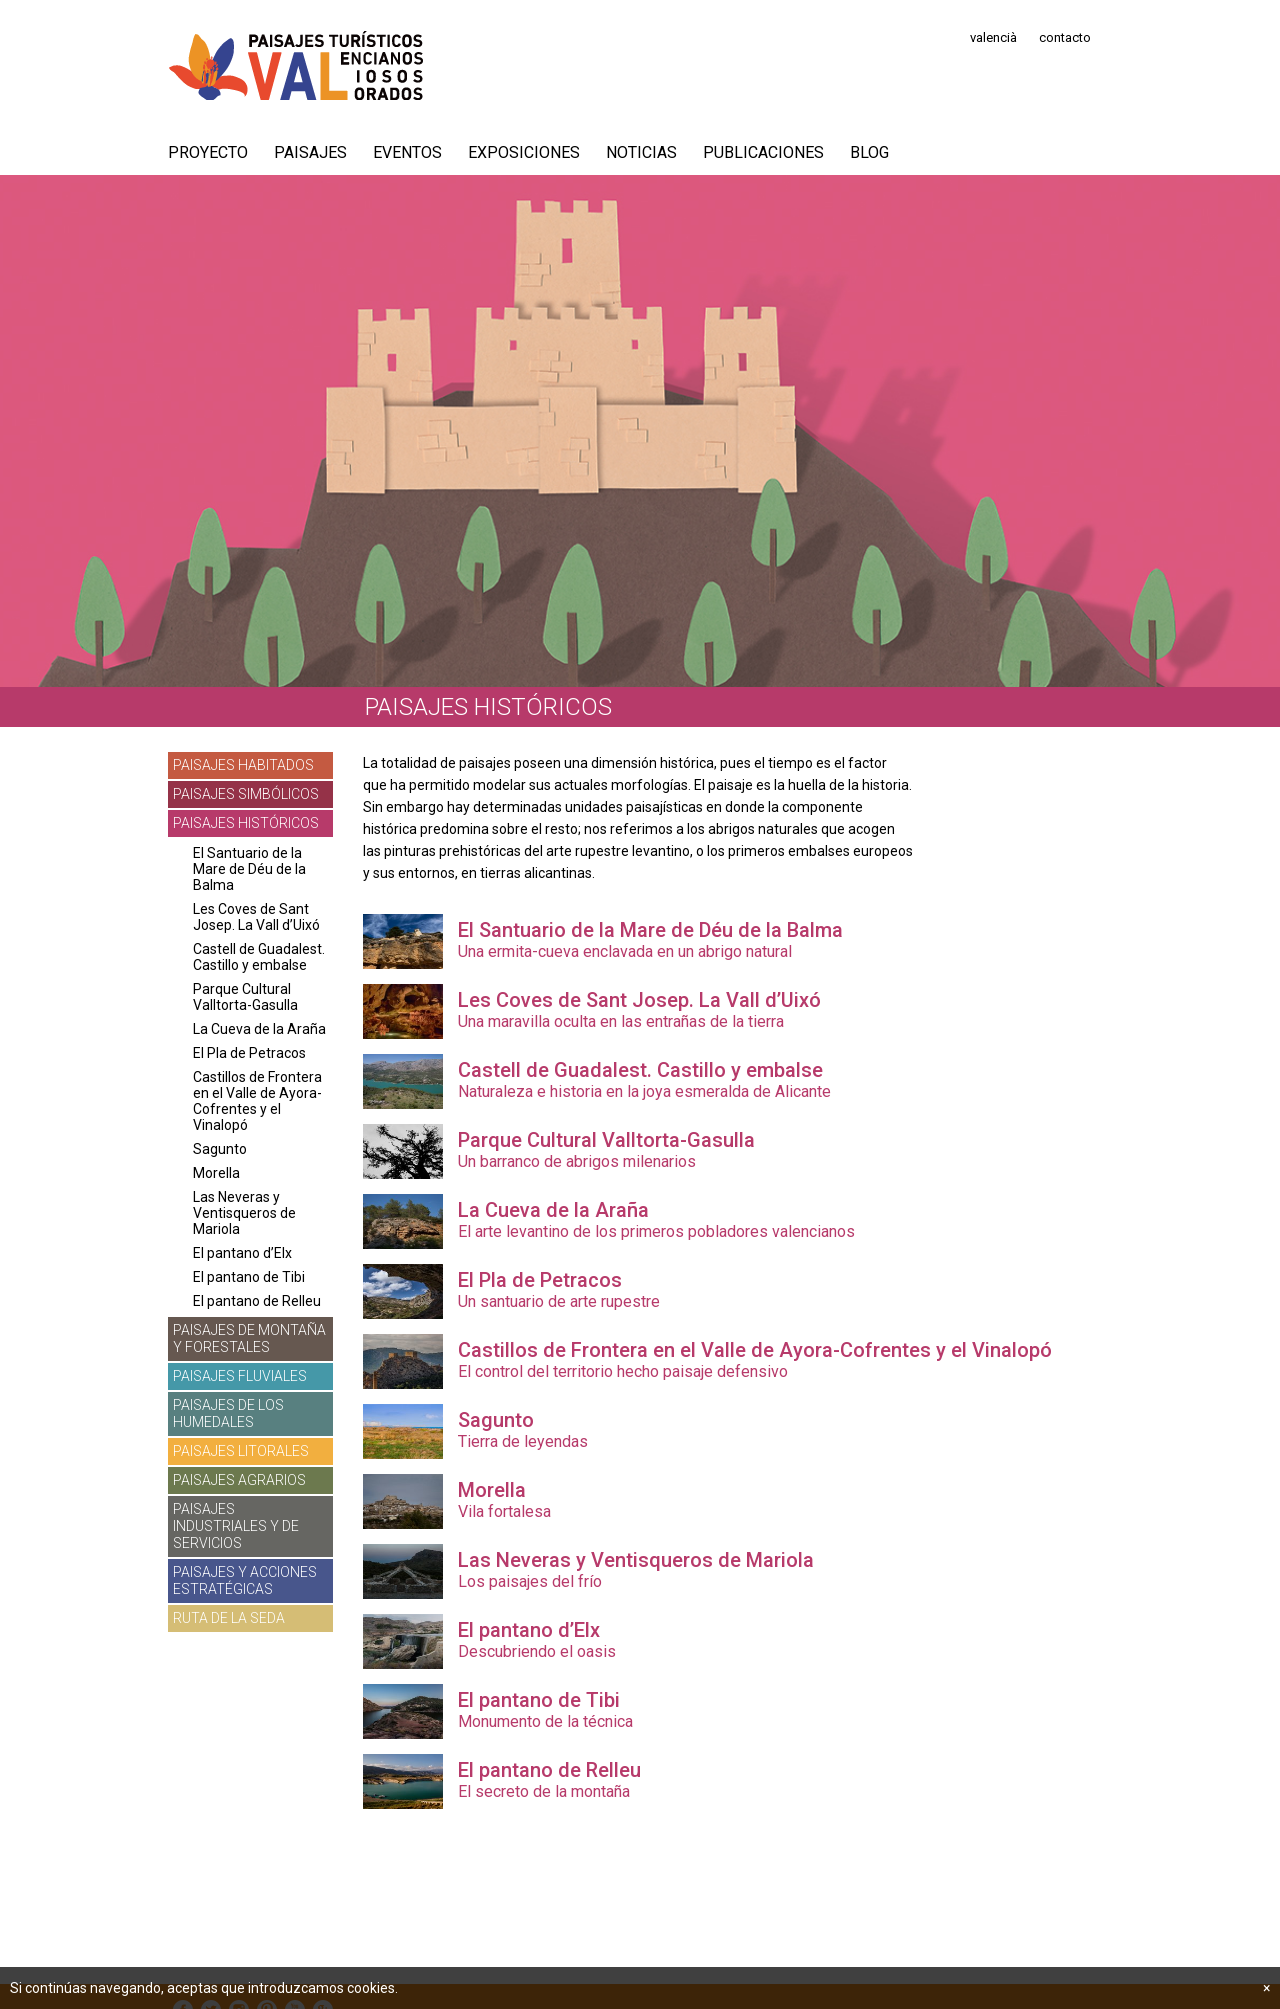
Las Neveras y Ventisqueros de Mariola (244, 1213)
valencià (993, 37)
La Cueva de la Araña (259, 1029)
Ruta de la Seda (229, 1618)
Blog (869, 152)
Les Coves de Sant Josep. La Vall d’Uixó (256, 917)
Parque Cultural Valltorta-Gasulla (245, 997)
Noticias (641, 152)
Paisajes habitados (243, 765)
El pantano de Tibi (249, 1277)
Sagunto (220, 1149)
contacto (1065, 37)
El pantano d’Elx (242, 1253)
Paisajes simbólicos (246, 794)
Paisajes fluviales (240, 1376)
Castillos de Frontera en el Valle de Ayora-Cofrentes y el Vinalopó (257, 1101)
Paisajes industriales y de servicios (236, 1526)
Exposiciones (524, 152)
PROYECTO (208, 152)
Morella (216, 1173)
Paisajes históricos (246, 823)
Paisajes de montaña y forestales (249, 1338)
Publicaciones (763, 152)
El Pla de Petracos (249, 1053)
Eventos (407, 152)
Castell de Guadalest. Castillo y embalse (259, 957)
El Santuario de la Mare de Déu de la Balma (249, 869)
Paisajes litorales (241, 1451)
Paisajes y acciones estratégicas (245, 1580)
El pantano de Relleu (257, 1301)
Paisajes (310, 152)
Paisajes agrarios (239, 1480)
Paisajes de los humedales (228, 1413)
